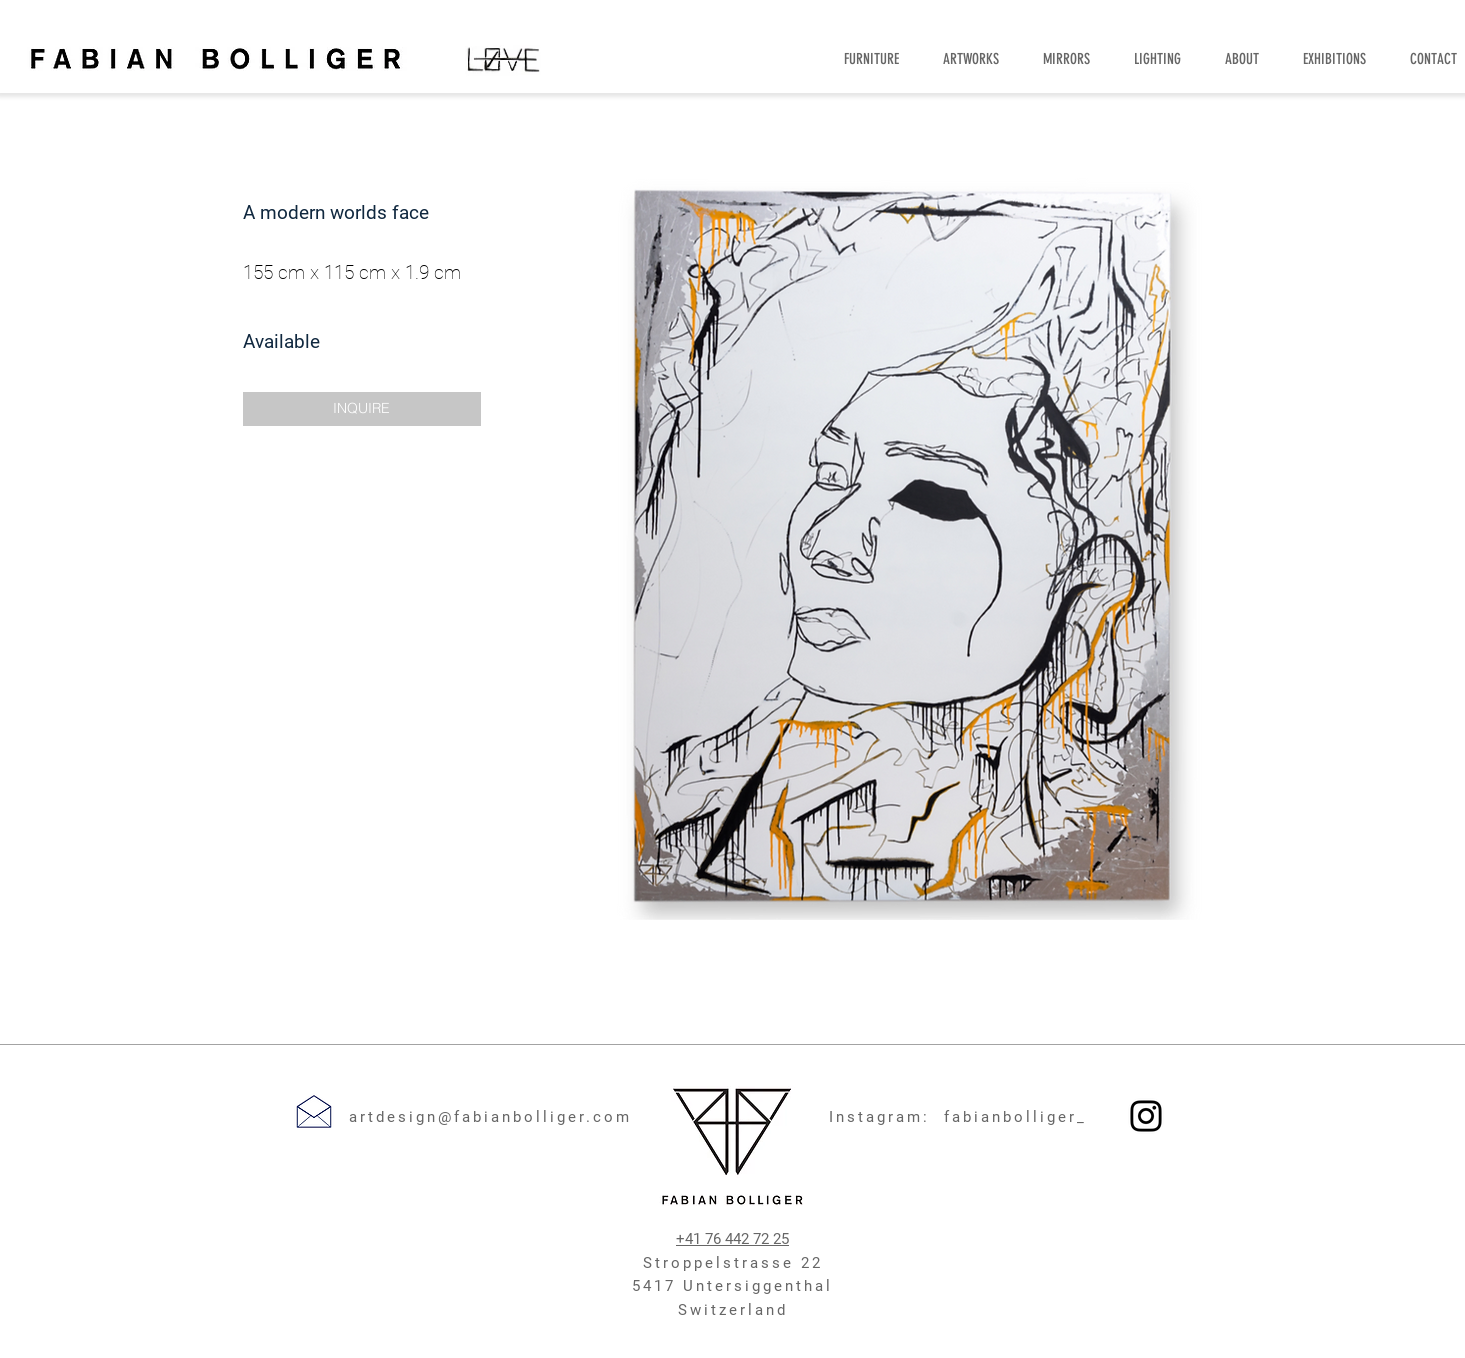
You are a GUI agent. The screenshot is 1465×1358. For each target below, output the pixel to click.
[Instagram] (1146, 1116)
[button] (362, 409)
